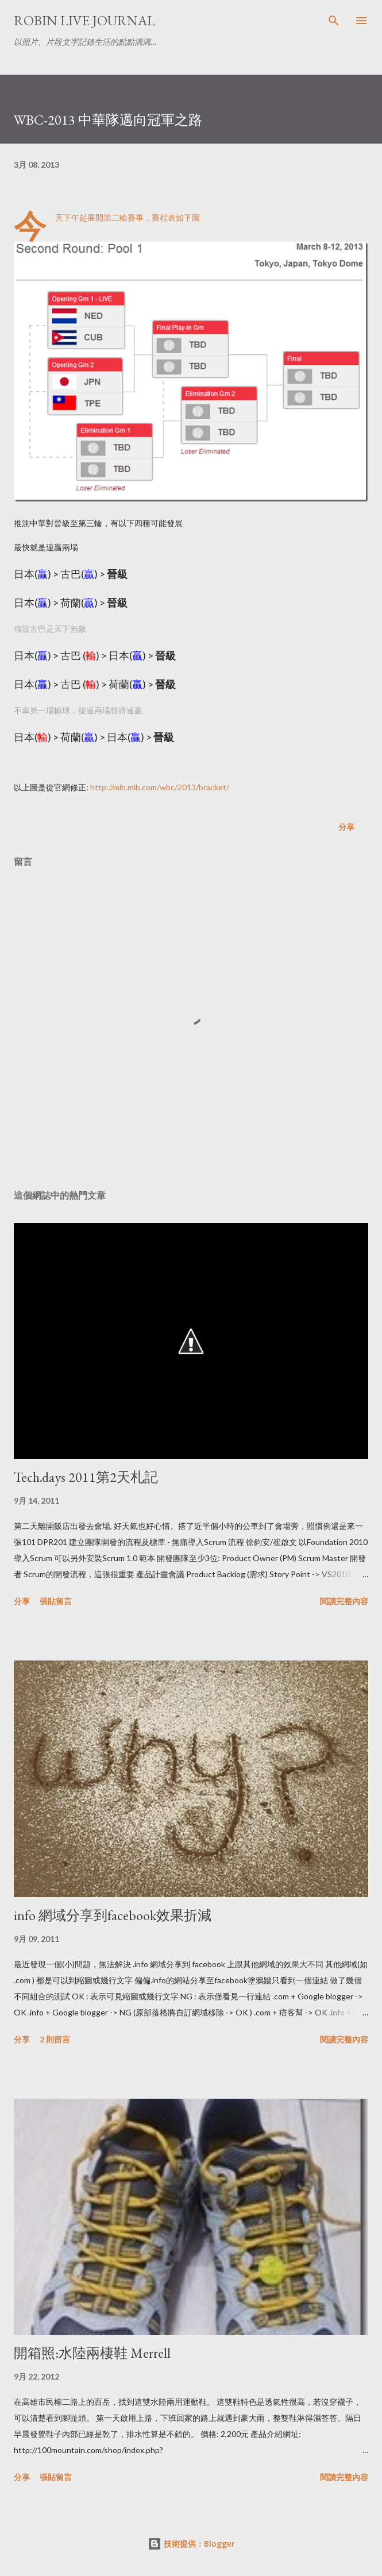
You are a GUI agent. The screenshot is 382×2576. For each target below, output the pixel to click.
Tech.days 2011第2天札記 (86, 1477)
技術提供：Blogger (191, 2543)
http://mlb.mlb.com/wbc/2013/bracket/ (159, 787)
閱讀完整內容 (344, 1601)
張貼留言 (56, 1601)
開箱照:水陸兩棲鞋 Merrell (92, 2353)
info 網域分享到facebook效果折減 (112, 1915)
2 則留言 (55, 2039)
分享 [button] (346, 827)
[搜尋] (334, 21)
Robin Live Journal (84, 20)
